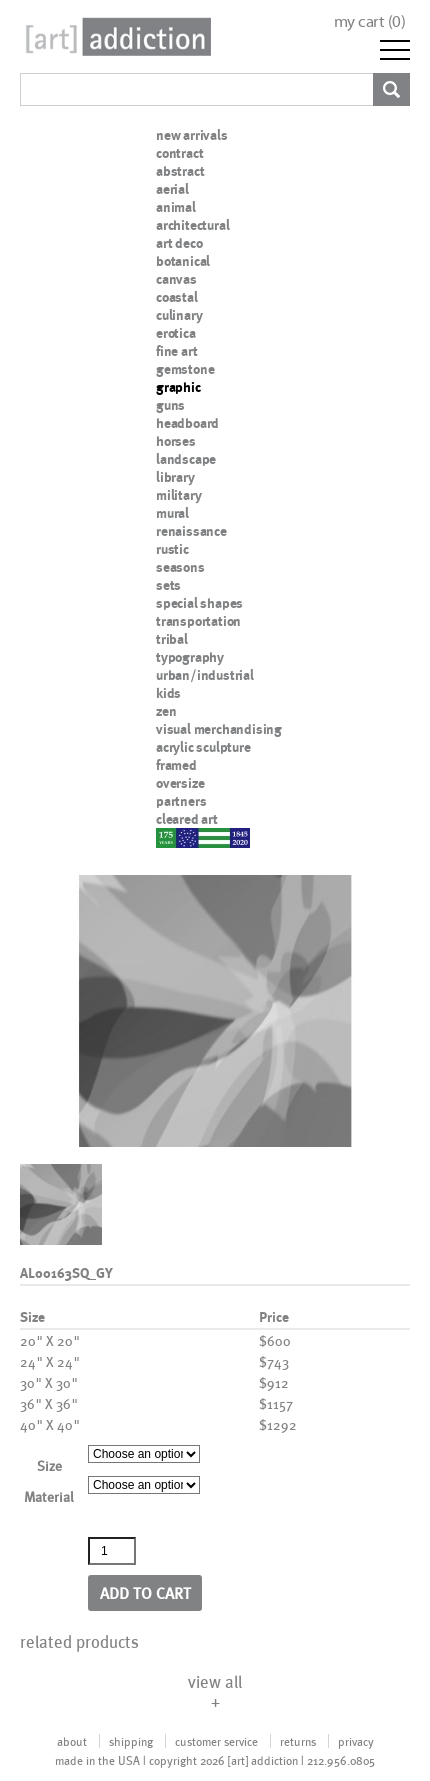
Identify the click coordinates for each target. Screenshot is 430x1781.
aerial (172, 189)
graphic (178, 387)
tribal (172, 639)
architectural (192, 225)
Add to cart (145, 1592)
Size (49, 1465)
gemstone (185, 369)
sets (168, 585)
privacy (356, 1741)
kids (168, 693)
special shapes (199, 603)
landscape (186, 459)
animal (176, 207)
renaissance (191, 531)
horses (176, 441)
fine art (176, 351)
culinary (179, 315)
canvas (176, 279)
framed (176, 765)
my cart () (370, 21)
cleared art (187, 819)
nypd (171, 837)
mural (172, 513)
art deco (179, 243)
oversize (180, 783)
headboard (187, 423)
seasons (180, 567)
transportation (198, 621)
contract (179, 153)
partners (181, 801)
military (178, 495)
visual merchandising (219, 729)
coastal (177, 297)
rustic (172, 549)
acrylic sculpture (203, 747)
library (175, 477)
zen (166, 711)
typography (190, 657)
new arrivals (192, 135)
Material (49, 1496)
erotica (176, 333)
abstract (180, 171)
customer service (216, 1741)
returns (298, 1741)
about (72, 1741)
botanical (183, 261)
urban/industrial (205, 675)
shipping (131, 1741)
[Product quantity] (112, 1551)
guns (170, 405)
